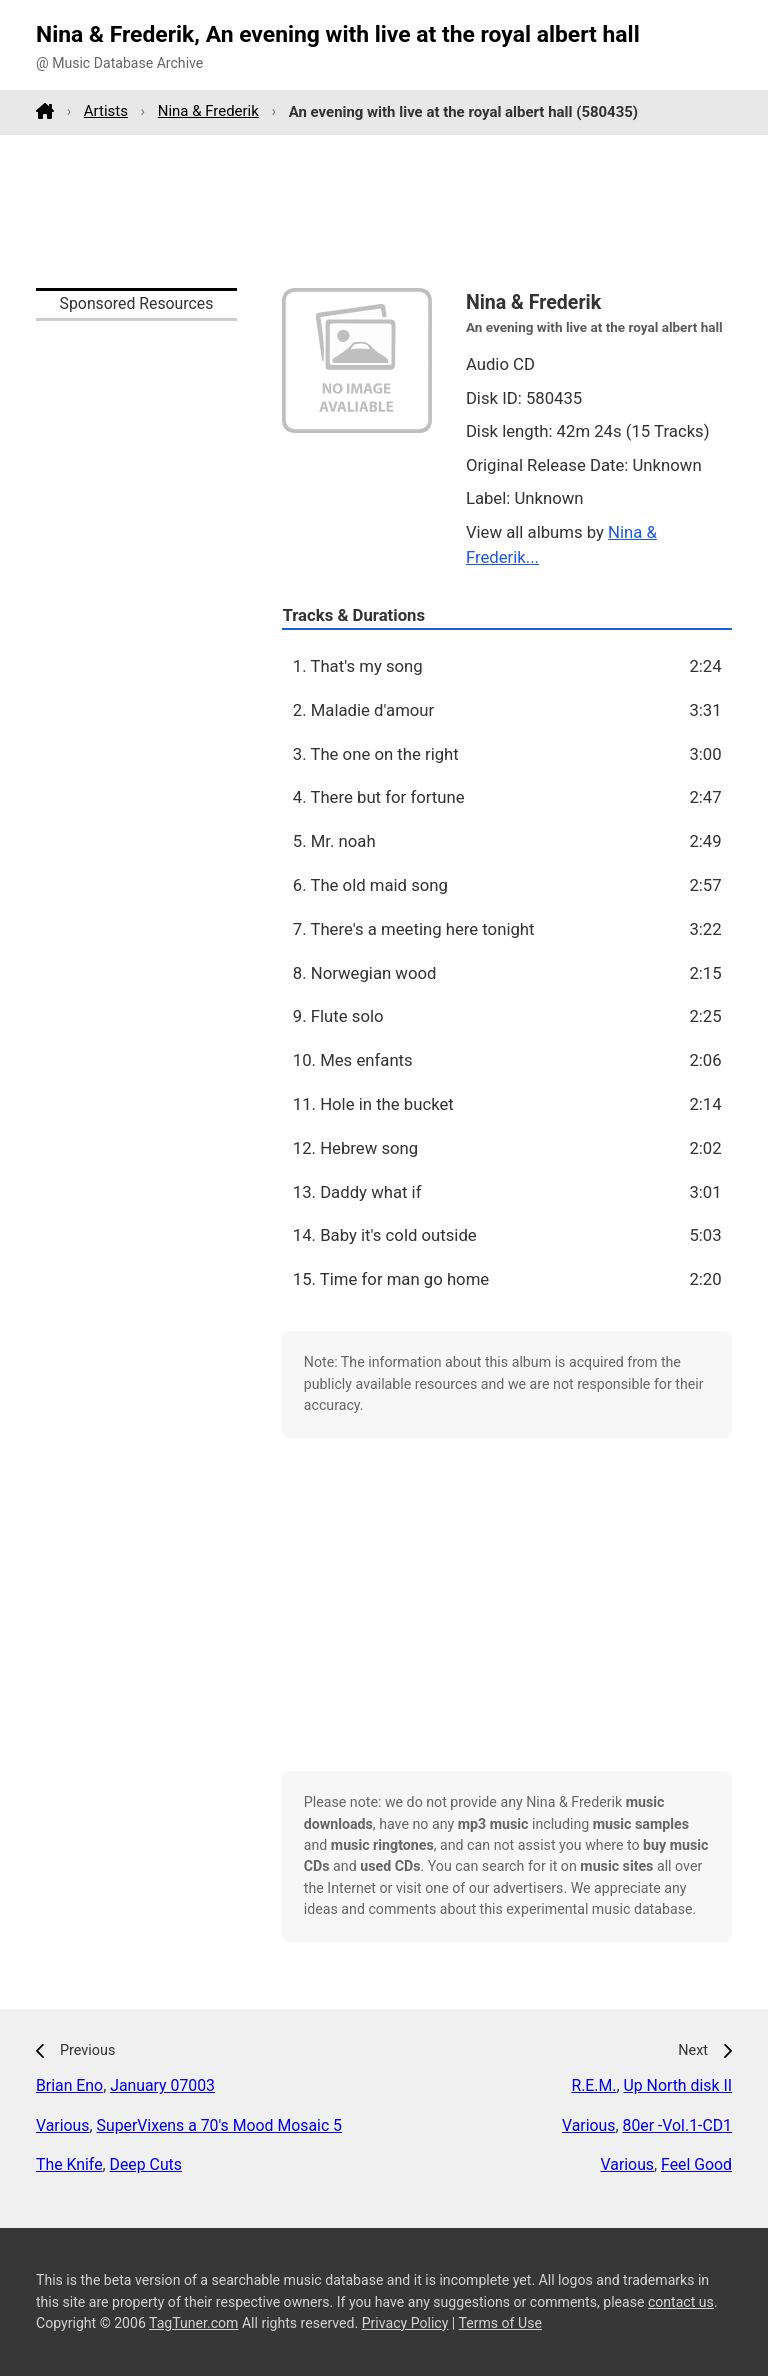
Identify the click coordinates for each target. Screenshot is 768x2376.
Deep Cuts (146, 2164)
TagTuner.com (193, 2323)
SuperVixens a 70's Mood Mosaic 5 (220, 2125)
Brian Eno (69, 2085)
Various (62, 2125)
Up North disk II (678, 2085)
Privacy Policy (405, 2323)
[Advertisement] (384, 211)
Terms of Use (500, 2323)
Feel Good (696, 2164)
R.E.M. (593, 2085)
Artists (106, 111)
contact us (681, 2302)
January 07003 (162, 2085)
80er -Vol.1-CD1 (677, 2125)
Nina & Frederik (208, 111)
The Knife (69, 2164)
